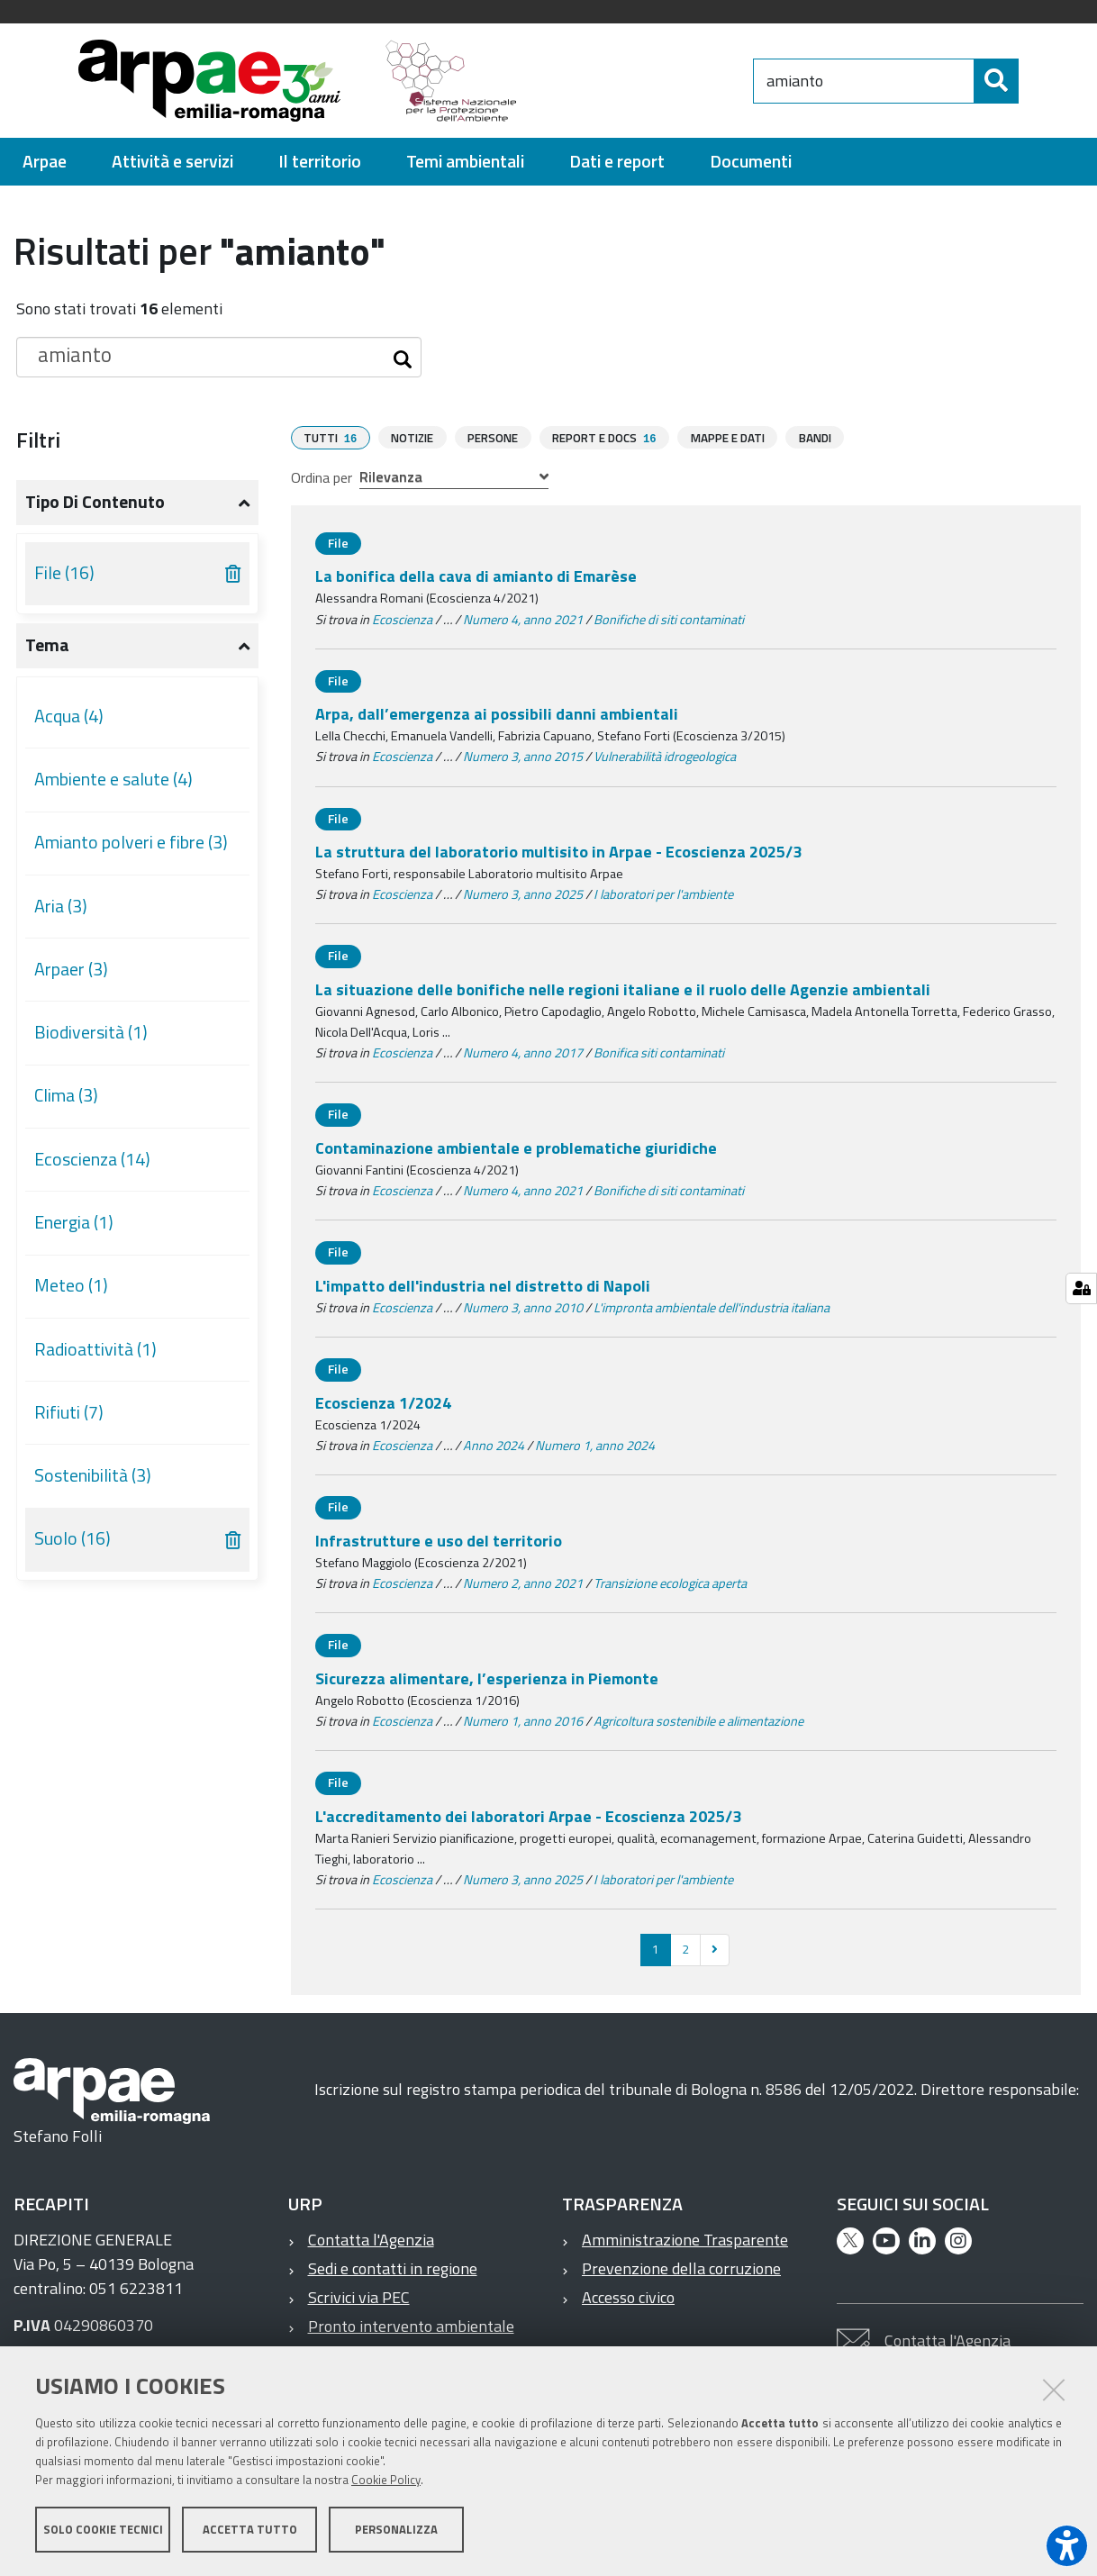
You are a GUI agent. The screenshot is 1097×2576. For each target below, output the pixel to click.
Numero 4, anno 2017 (523, 1052)
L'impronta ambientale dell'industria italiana (712, 1307)
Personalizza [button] (396, 2529)
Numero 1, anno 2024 (595, 1445)
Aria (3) (60, 906)
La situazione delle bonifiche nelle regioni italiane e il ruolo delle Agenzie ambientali (622, 988)
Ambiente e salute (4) (113, 779)
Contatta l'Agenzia (371, 2239)
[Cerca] (1033, 81)
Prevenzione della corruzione (681, 2267)
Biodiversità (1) (91, 1032)
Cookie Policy (386, 2480)
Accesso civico (628, 2296)
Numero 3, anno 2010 (523, 1307)
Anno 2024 (493, 1445)
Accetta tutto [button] (250, 2529)
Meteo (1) (71, 1285)
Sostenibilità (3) (92, 1475)
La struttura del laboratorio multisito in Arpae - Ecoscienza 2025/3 (558, 851)
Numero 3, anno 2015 (523, 756)
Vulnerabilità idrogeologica (665, 756)
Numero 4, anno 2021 (523, 619)
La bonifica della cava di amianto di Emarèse (476, 575)
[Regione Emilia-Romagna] (644, 81)
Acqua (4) (69, 716)
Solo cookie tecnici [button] (103, 2529)
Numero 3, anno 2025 (523, 893)
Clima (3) (66, 1095)
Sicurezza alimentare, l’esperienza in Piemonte (486, 1677)
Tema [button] (47, 644)
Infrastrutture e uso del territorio (438, 1540)
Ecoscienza (402, 619)
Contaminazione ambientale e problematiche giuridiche (516, 1147)
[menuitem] (44, 162)
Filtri (38, 439)
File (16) (64, 572)
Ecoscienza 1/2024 (383, 1402)
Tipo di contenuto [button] (95, 501)
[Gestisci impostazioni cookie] (1081, 1288)
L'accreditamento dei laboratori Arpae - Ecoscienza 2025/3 (528, 1815)
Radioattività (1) (95, 1349)
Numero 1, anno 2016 (523, 1720)
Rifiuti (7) (69, 1412)
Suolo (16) (72, 1538)
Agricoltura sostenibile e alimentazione (698, 1720)
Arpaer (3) (71, 969)
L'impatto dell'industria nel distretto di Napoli (482, 1285)
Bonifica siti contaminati (659, 1052)
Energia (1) (73, 1222)
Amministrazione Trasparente (685, 2239)
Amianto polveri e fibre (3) (131, 842)
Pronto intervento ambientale (411, 2325)
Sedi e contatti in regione (392, 2267)
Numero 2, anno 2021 (523, 1582)
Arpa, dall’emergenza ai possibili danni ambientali (496, 713)
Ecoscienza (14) (92, 1159)
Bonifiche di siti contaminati (669, 619)
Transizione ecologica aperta (670, 1582)
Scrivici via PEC (359, 2296)
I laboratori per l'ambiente (663, 893)
